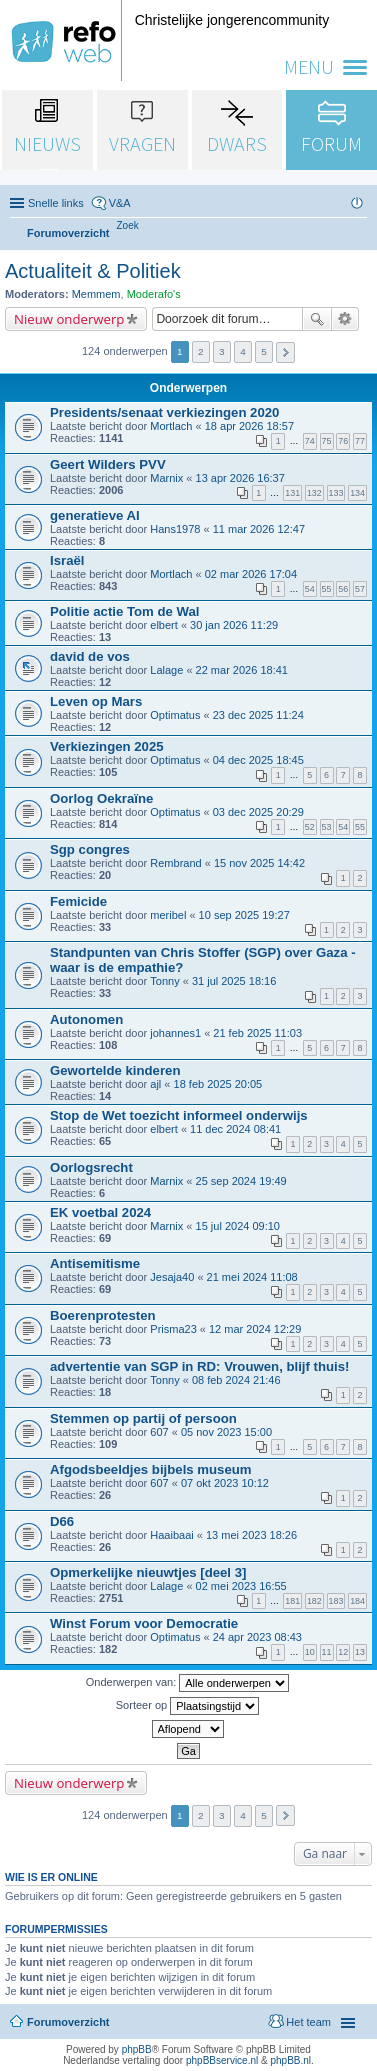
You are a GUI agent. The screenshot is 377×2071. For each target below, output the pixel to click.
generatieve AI (95, 515)
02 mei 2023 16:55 (241, 1586)
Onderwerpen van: (188, 1683)
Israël (67, 560)
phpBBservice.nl (222, 2060)
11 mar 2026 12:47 (259, 529)
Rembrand (175, 863)
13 (360, 1652)
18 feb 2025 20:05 (218, 1084)
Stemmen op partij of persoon (143, 1418)
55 (327, 589)
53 (327, 827)
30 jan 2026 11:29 (234, 625)
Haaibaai (171, 1535)
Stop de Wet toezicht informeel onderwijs (179, 1115)
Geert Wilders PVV (108, 464)
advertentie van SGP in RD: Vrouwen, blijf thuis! (199, 1366)
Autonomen (86, 1019)
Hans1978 (175, 529)
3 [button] (222, 351)
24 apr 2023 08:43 (257, 1637)
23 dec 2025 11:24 (258, 715)
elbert (164, 625)
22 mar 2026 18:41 (242, 670)
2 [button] (201, 351)
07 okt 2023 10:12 (225, 1483)
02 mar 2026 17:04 (251, 574)
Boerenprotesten (103, 1315)
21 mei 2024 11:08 (252, 1277)
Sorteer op (187, 1706)
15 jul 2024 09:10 (238, 1226)
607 (159, 1432)
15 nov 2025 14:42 (259, 863)
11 (327, 1652)
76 (343, 441)
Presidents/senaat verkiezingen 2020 (164, 412)
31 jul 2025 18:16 (234, 981)
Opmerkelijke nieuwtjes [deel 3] (148, 1572)
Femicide (78, 901)
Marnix (166, 478)
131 (292, 493)
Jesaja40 (172, 1277)
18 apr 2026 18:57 (249, 426)
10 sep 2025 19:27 (244, 915)
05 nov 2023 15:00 (226, 1432)
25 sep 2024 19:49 (241, 1181)
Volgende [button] (285, 352)
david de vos (90, 656)
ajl (155, 1084)
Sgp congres (90, 849)
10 (310, 1652)
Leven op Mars (96, 701)
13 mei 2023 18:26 (251, 1535)
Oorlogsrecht (91, 1167)
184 (357, 1601)
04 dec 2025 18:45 (258, 760)
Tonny (164, 981)
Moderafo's (154, 294)
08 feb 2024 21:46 (236, 1380)
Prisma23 (173, 1329)
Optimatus (175, 715)
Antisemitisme (95, 1263)
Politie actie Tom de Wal (125, 611)
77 (360, 441)
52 (310, 827)
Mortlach (171, 426)
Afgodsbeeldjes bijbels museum (151, 1469)
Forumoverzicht (68, 2022)
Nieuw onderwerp (69, 319)
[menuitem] (128, 225)
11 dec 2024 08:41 (235, 1129)
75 (327, 441)
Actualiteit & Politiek (93, 271)
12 (343, 1652)
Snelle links (56, 203)
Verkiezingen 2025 (107, 746)
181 (292, 1601)
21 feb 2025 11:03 (257, 1033)
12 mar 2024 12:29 (255, 1329)
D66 (62, 1521)
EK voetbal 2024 (100, 1212)
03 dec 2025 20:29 (258, 812)
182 (314, 1601)
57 (360, 589)
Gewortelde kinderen (115, 1070)
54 (310, 589)
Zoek (317, 319)
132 (314, 493)
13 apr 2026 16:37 (240, 478)
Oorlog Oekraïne (101, 798)
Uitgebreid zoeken (345, 319)
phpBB (137, 2049)
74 (310, 441)
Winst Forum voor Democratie (144, 1623)
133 (336, 493)
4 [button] (243, 351)
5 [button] (264, 351)
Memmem (96, 294)
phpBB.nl (290, 2060)
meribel (168, 915)
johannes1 (175, 1033)
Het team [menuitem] (308, 2022)
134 (357, 493)
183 (336, 1601)
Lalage (166, 670)
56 (343, 589)
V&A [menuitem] (120, 203)
